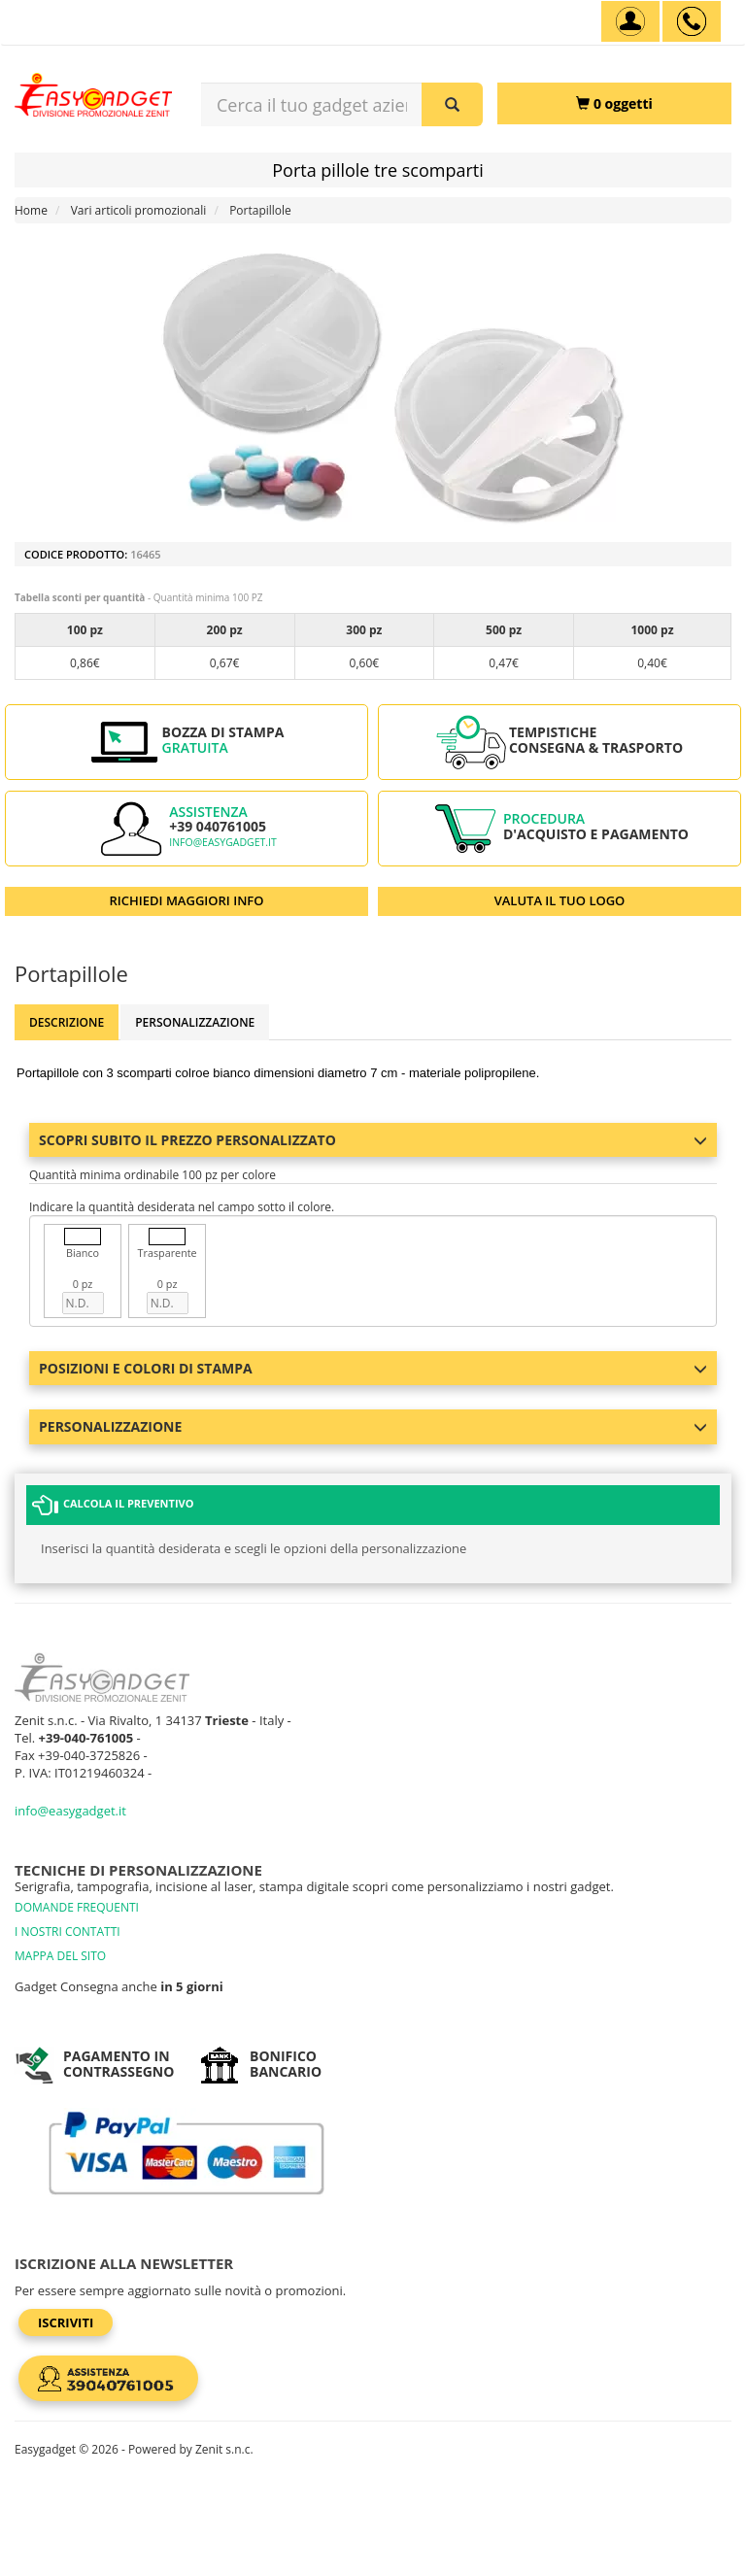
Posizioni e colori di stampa (373, 1368)
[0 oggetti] (614, 103)
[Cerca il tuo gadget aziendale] (452, 104)
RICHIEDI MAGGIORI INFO (187, 900)
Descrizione (66, 1022)
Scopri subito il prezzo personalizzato (373, 1140)
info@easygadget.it (223, 842)
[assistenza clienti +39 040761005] (691, 21)
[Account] (630, 21)
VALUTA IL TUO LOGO (560, 900)
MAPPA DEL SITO (60, 1956)
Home (31, 210)
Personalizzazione (194, 1022)
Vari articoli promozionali (139, 210)
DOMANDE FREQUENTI (77, 1907)
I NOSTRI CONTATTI (67, 1931)
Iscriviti (65, 2322)
